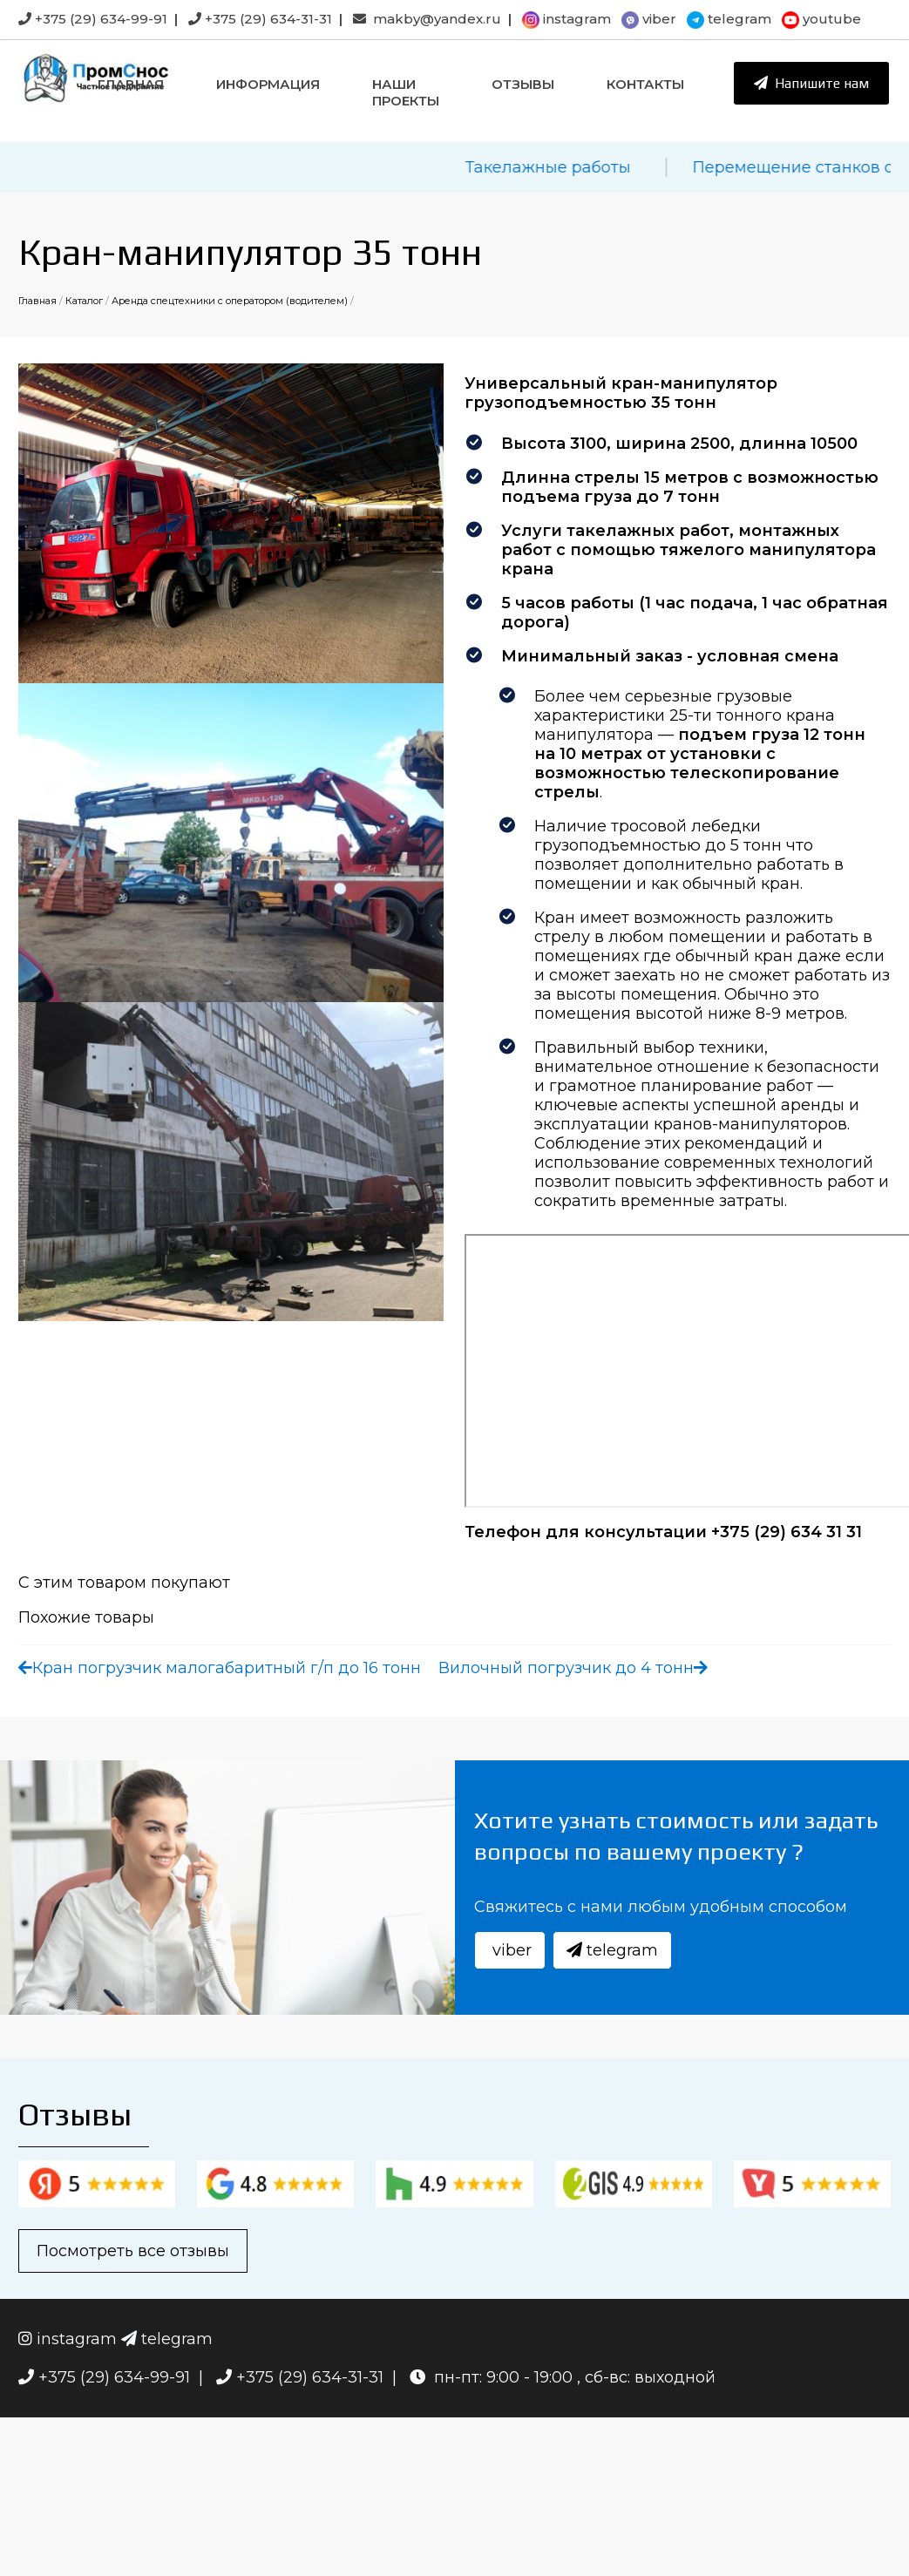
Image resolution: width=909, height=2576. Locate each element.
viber (648, 18)
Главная (131, 84)
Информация (268, 84)
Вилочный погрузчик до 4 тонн (573, 1668)
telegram (729, 18)
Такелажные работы (563, 167)
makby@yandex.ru (427, 18)
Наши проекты (405, 92)
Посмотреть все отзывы (133, 2251)
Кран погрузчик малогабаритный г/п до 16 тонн (219, 1668)
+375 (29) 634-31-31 (260, 18)
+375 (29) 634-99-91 (92, 18)
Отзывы (523, 84)
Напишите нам (811, 83)
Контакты (645, 84)
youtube (821, 18)
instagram (566, 18)
